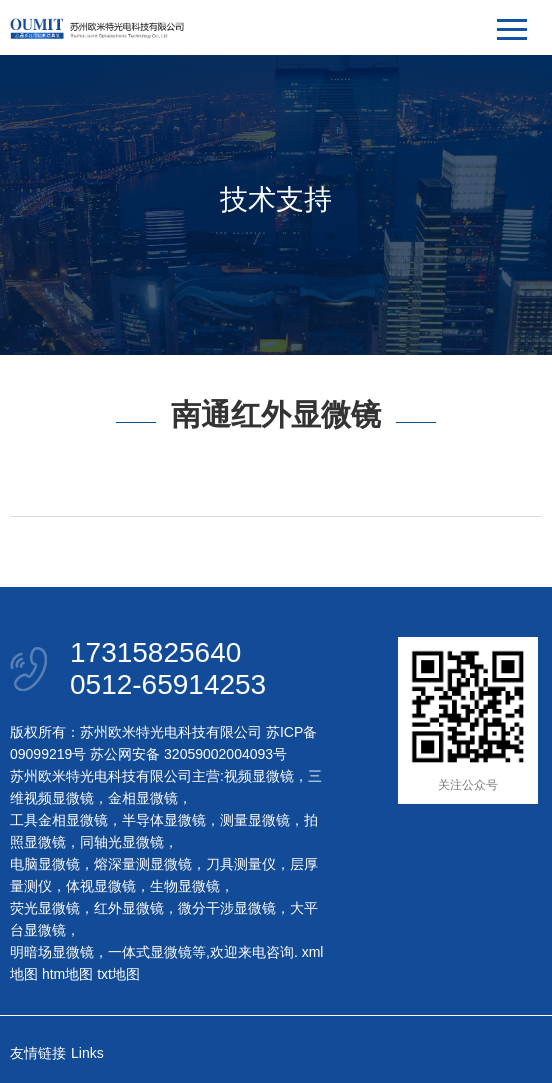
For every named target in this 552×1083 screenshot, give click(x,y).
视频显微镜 (259, 776)
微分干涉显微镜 (227, 908)
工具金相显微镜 (59, 820)
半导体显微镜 (164, 820)
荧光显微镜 (45, 908)
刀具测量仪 (241, 864)
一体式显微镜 (150, 952)
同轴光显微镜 (122, 842)
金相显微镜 (143, 798)
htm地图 (67, 974)
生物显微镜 (185, 886)
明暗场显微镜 (52, 952)
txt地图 (118, 974)
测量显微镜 (255, 820)
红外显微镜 (129, 908)
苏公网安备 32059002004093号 (186, 754)
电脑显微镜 (45, 864)
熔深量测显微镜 (143, 864)
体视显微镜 (101, 886)
